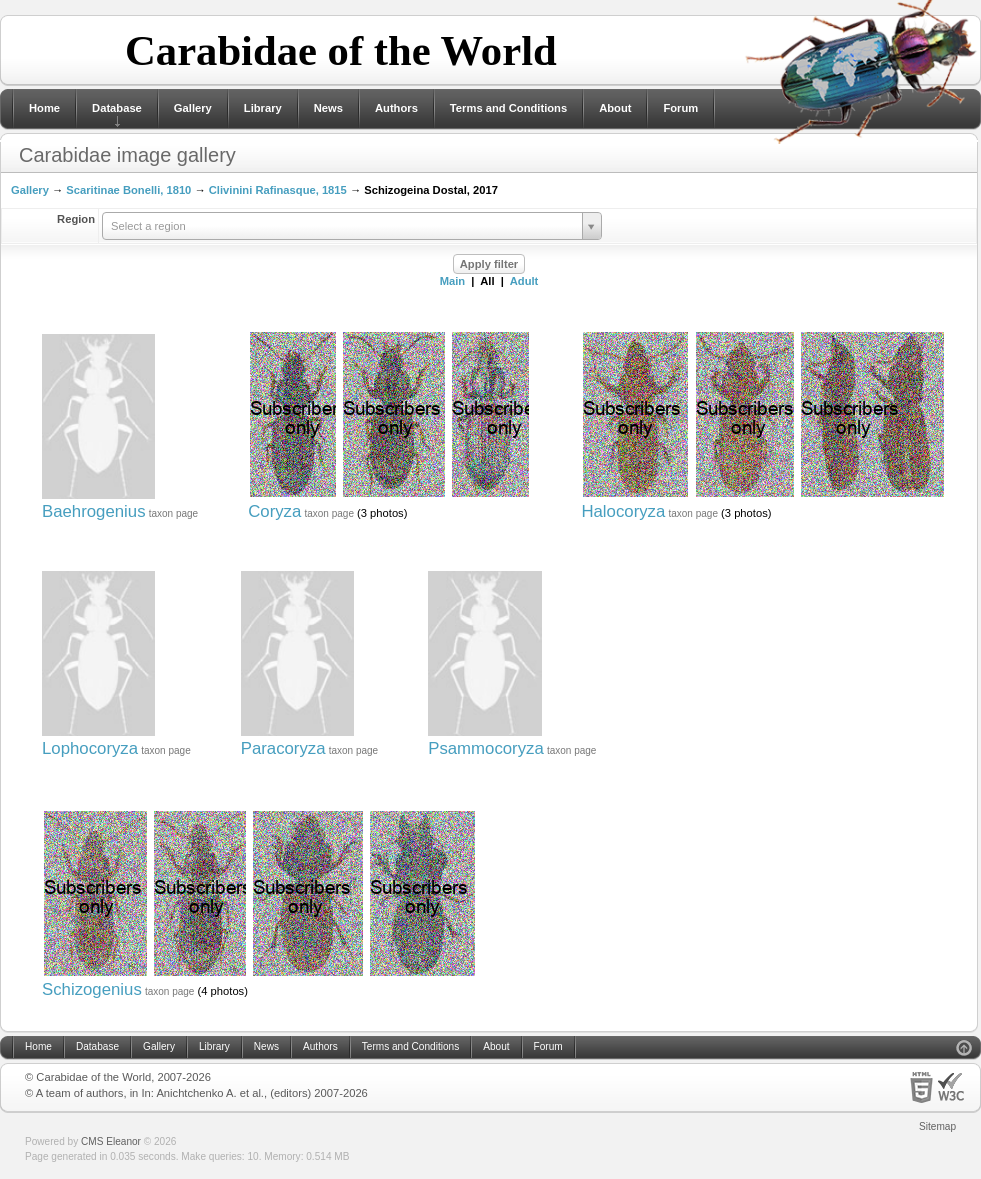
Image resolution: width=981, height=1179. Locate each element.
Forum (680, 108)
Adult (524, 281)
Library (263, 108)
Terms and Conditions (508, 108)
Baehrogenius (94, 511)
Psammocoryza (486, 748)
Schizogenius (92, 989)
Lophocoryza (90, 748)
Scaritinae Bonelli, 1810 (128, 190)
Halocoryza (623, 511)
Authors (396, 108)
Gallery (193, 108)
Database (117, 108)
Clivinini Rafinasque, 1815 (278, 190)
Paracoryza (283, 748)
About (615, 108)
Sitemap (937, 1126)
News (328, 108)
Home (44, 108)
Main (452, 281)
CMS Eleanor (111, 1141)
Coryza (274, 511)
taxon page (174, 513)
